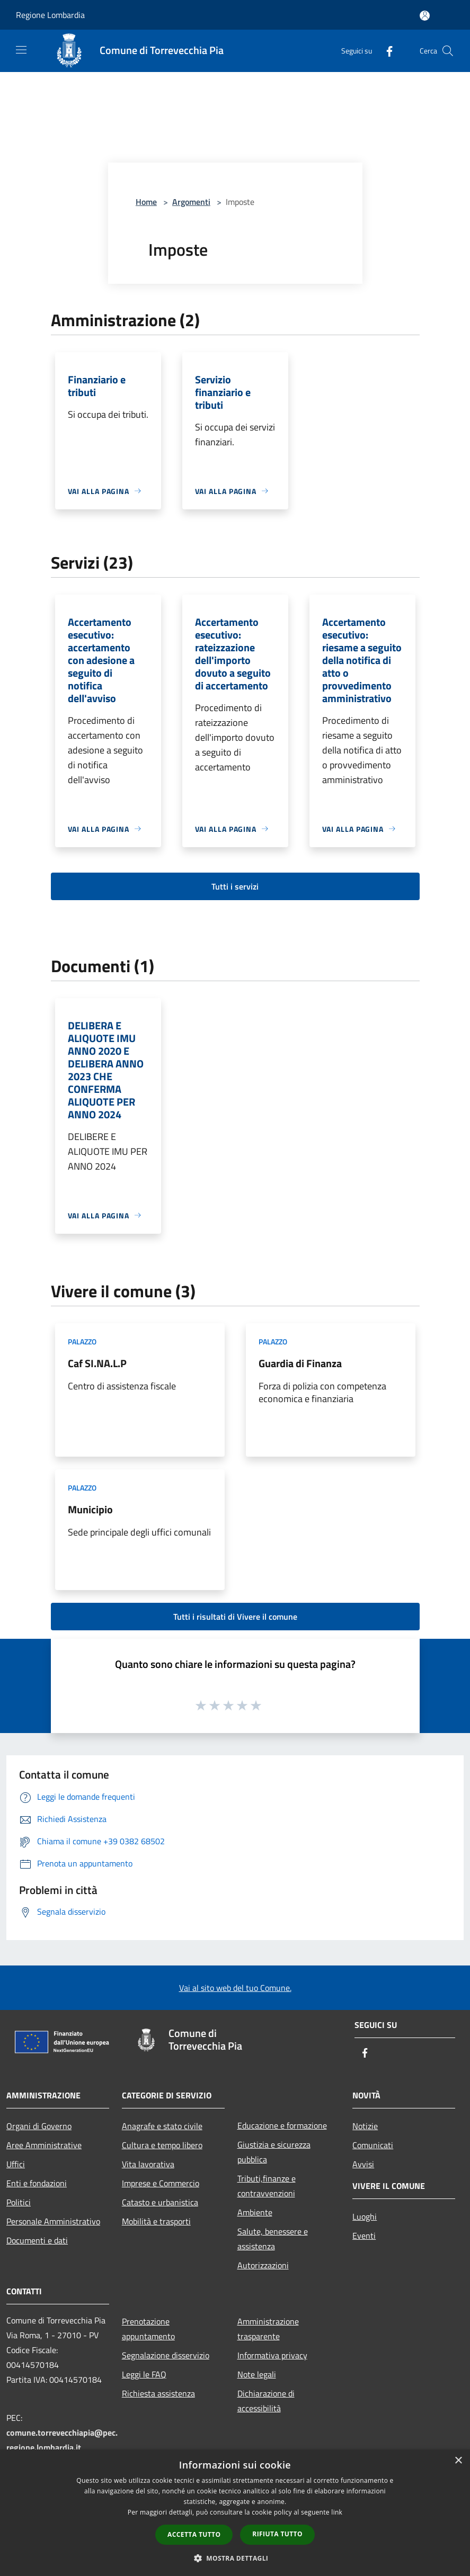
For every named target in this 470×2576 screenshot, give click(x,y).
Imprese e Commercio (160, 2183)
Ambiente (254, 2212)
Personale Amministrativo (53, 2221)
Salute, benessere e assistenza (272, 2238)
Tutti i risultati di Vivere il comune (235, 1616)
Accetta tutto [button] (193, 2534)
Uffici (15, 2164)
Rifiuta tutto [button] (277, 2533)
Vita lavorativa (148, 2164)
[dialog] (235, 2512)
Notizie (365, 2126)
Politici (18, 2202)
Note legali (256, 2374)
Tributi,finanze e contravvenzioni (266, 2186)
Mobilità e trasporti (156, 2221)
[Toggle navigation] (21, 49)
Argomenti (191, 201)
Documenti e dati (37, 2240)
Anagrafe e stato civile (162, 2126)
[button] (235, 2558)
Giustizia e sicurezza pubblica (274, 2152)
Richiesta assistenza (158, 2393)
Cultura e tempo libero (162, 2145)
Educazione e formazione (282, 2125)
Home (146, 201)
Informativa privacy (272, 2355)
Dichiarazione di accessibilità (266, 2401)
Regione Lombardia (50, 14)
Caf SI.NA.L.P (97, 1363)
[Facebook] (385, 50)
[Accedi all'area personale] (424, 15)
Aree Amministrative (44, 2145)
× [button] (458, 2461)
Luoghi (364, 2216)
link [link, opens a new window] (336, 2512)
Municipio (90, 1509)
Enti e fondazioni (36, 2183)
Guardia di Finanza (300, 1363)
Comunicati (372, 2145)
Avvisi (363, 2164)
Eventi (364, 2235)
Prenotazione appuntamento (148, 2328)
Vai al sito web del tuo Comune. (235, 1987)
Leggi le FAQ (144, 2374)
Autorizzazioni (263, 2265)
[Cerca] (447, 50)
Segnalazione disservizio (165, 2355)
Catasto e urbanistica (160, 2202)
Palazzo (82, 1341)
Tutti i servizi (235, 886)
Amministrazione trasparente (268, 2328)
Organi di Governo (39, 2126)
